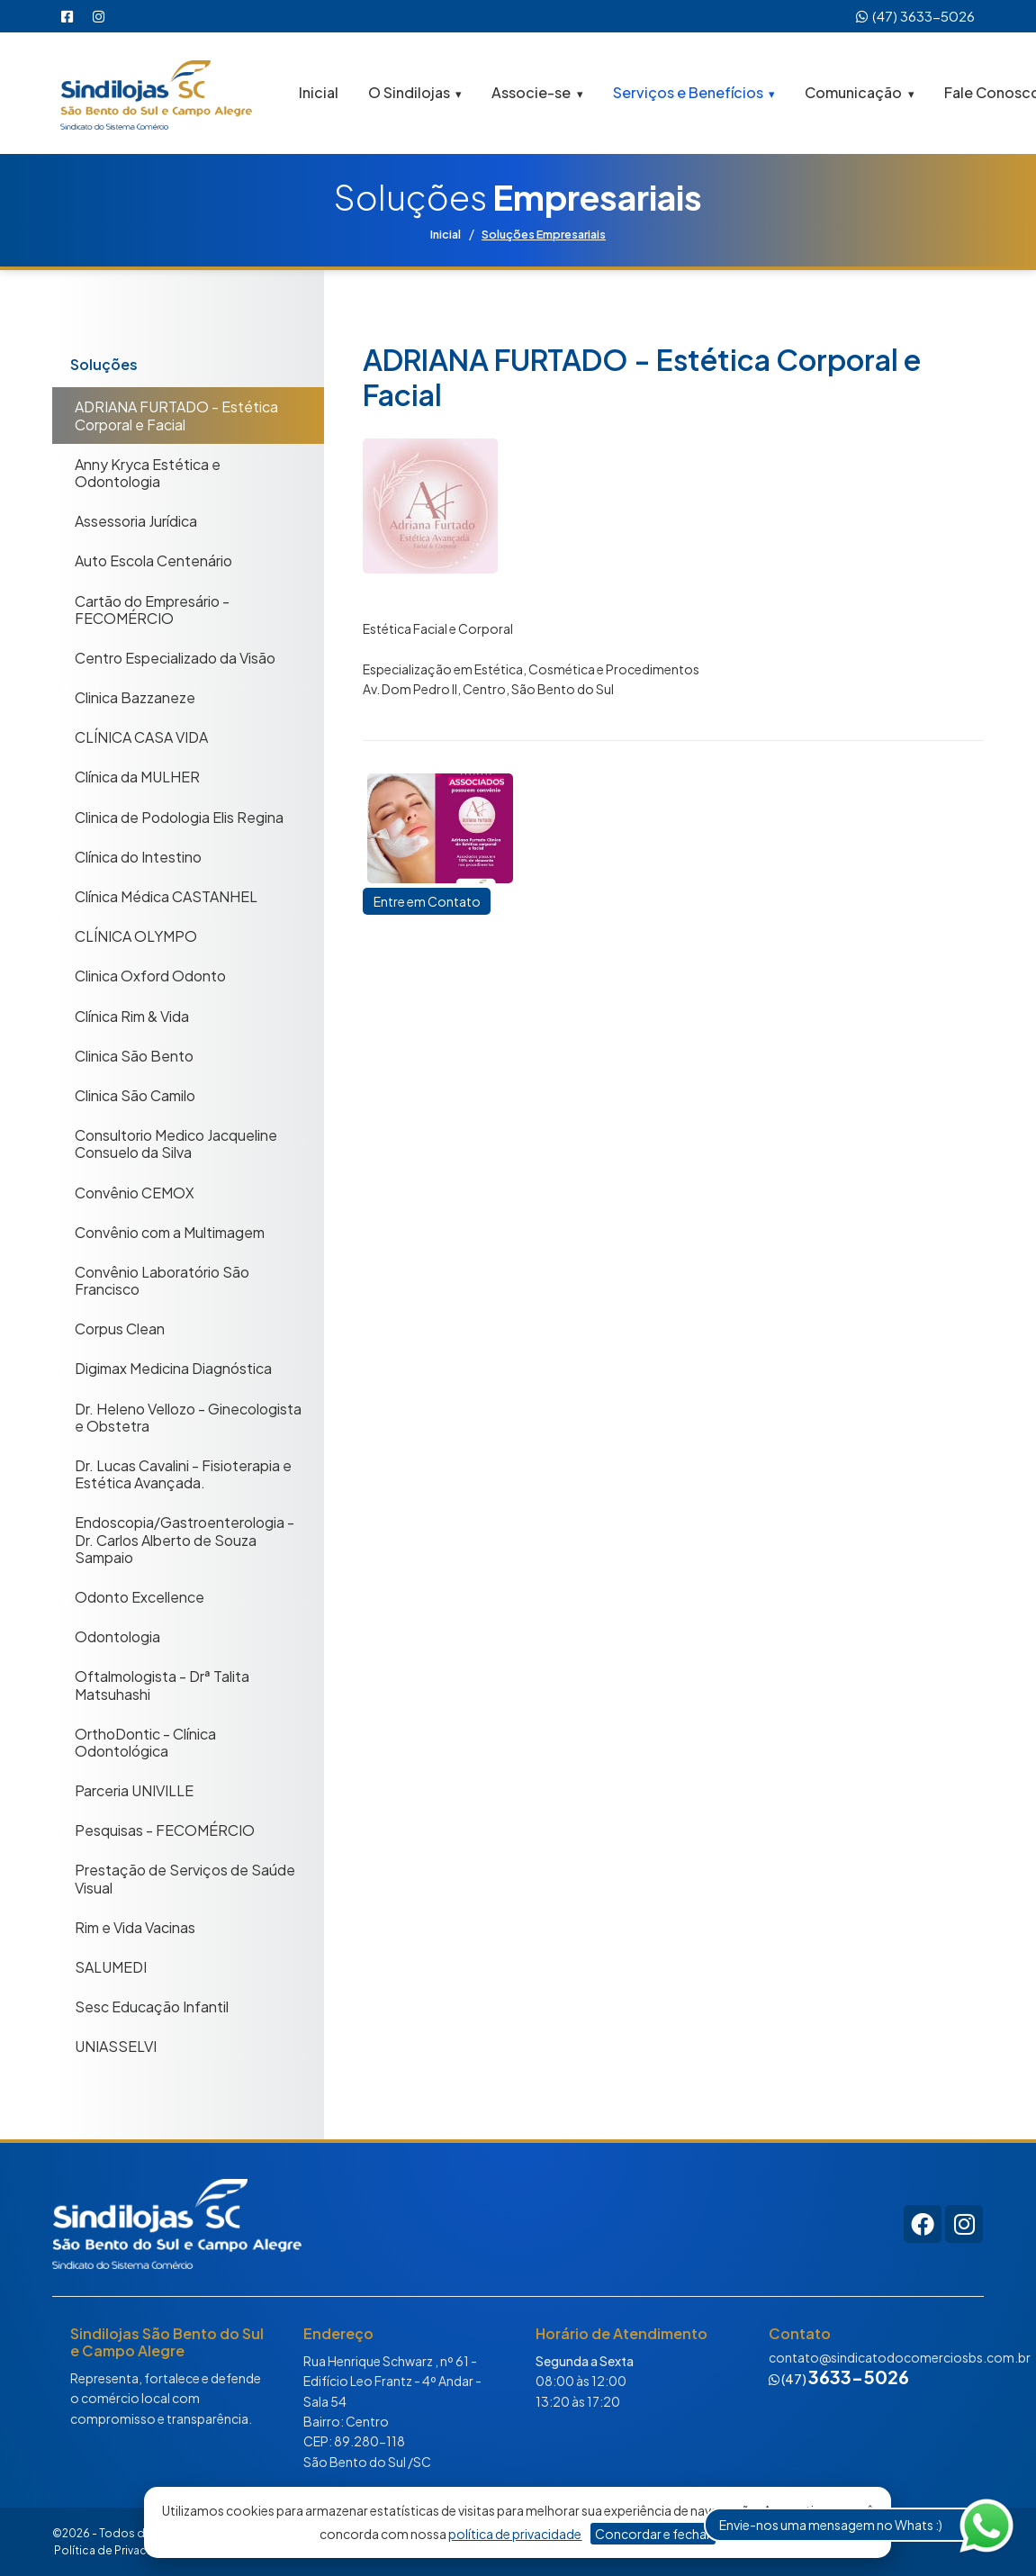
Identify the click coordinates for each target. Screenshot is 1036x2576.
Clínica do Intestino (138, 855)
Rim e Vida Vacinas (135, 1926)
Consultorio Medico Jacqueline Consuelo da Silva (176, 1143)
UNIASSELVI (116, 2046)
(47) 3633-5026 (915, 15)
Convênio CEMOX (134, 1191)
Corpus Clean (120, 1328)
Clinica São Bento (134, 1054)
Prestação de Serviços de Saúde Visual (185, 1878)
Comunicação (853, 90)
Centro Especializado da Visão (175, 656)
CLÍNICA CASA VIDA (141, 737)
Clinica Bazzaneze (135, 696)
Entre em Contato (435, 905)
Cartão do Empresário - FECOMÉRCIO (152, 609)
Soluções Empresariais (551, 233)
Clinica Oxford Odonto (150, 975)
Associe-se (531, 90)
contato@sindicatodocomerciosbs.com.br (900, 2356)
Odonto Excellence (139, 1595)
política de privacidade (514, 2534)
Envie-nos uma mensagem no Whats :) (830, 2525)
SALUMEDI (111, 1966)
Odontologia (117, 1636)
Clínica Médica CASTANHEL (166, 895)
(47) (839, 2378)
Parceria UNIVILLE (134, 1789)
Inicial (318, 90)
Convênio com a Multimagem (170, 1231)
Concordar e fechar (653, 2534)
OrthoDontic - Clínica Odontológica (145, 1741)
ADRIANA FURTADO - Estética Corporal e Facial (176, 415)
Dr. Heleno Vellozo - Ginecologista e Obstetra (188, 1416)
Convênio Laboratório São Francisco (162, 1279)
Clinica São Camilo (135, 1094)
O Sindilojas (409, 90)
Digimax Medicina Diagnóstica (173, 1368)
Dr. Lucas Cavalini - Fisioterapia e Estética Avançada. (183, 1473)
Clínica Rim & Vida (132, 1015)
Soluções (104, 364)
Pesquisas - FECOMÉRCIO (165, 1830)
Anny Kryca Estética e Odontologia (148, 472)
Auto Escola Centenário (153, 560)
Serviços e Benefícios (688, 90)
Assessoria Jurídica (136, 520)
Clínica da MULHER (137, 776)
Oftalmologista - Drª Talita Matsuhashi (162, 1685)
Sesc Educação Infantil (152, 2006)
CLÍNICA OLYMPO (136, 935)
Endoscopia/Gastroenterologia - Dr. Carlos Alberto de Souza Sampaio (184, 1539)
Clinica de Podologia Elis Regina (179, 816)
